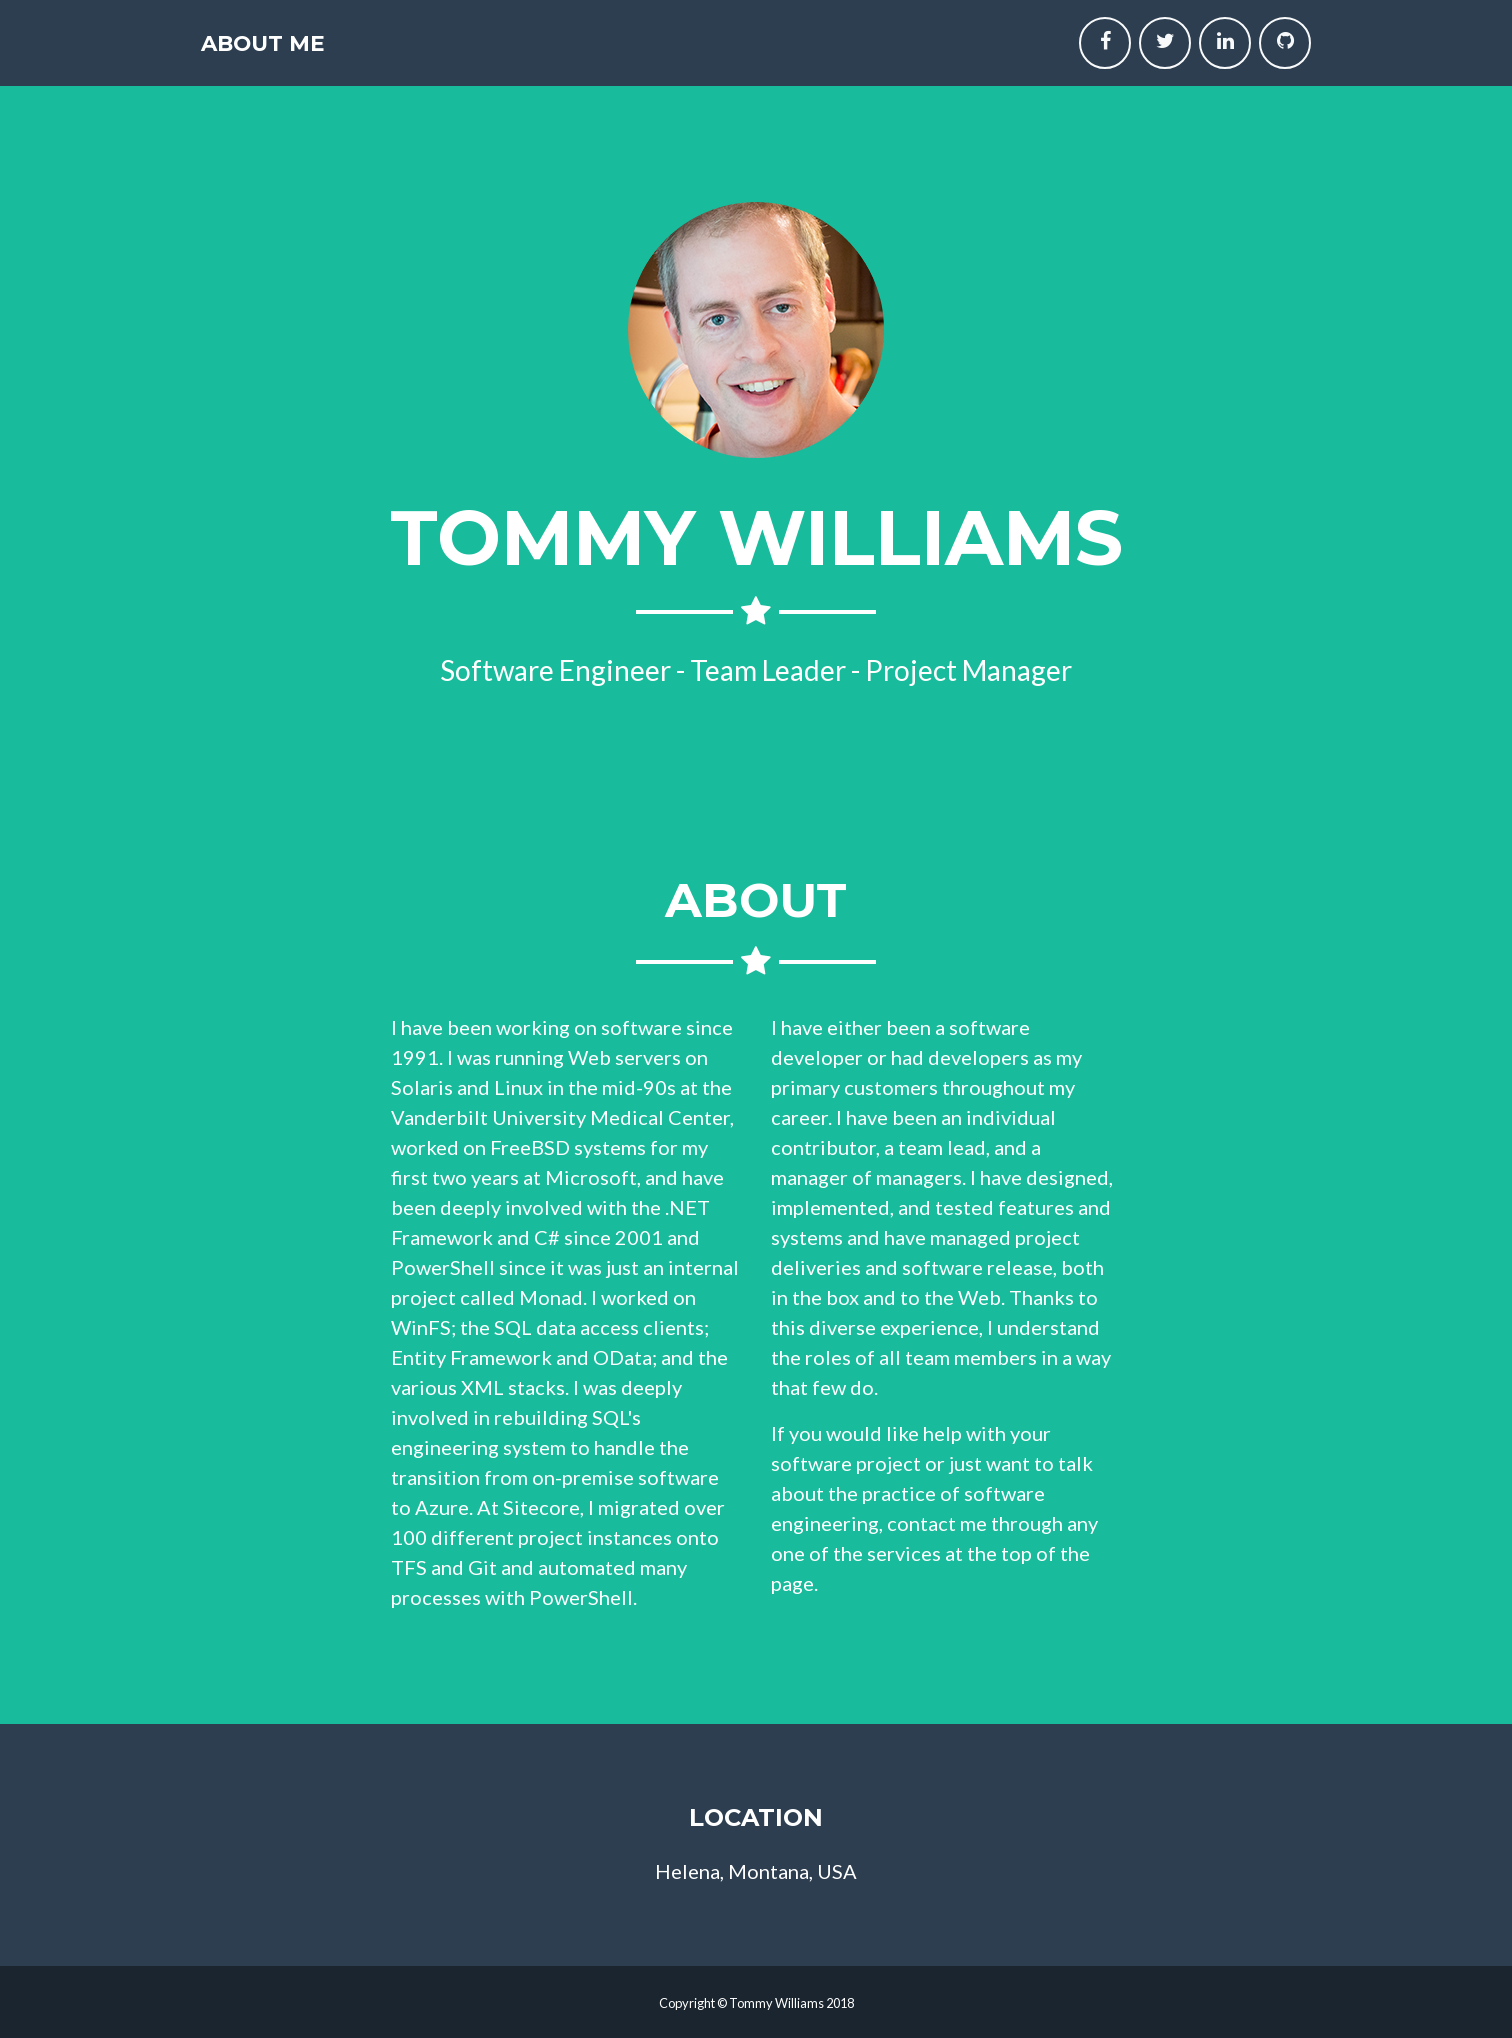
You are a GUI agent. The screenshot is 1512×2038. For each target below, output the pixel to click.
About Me (293, 52)
